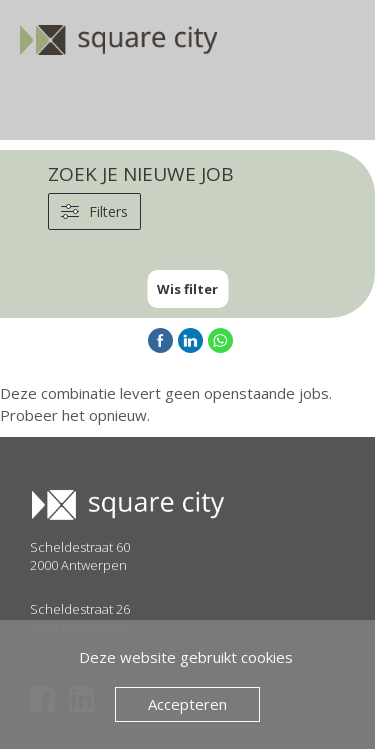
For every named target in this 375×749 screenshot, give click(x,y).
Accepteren (187, 704)
